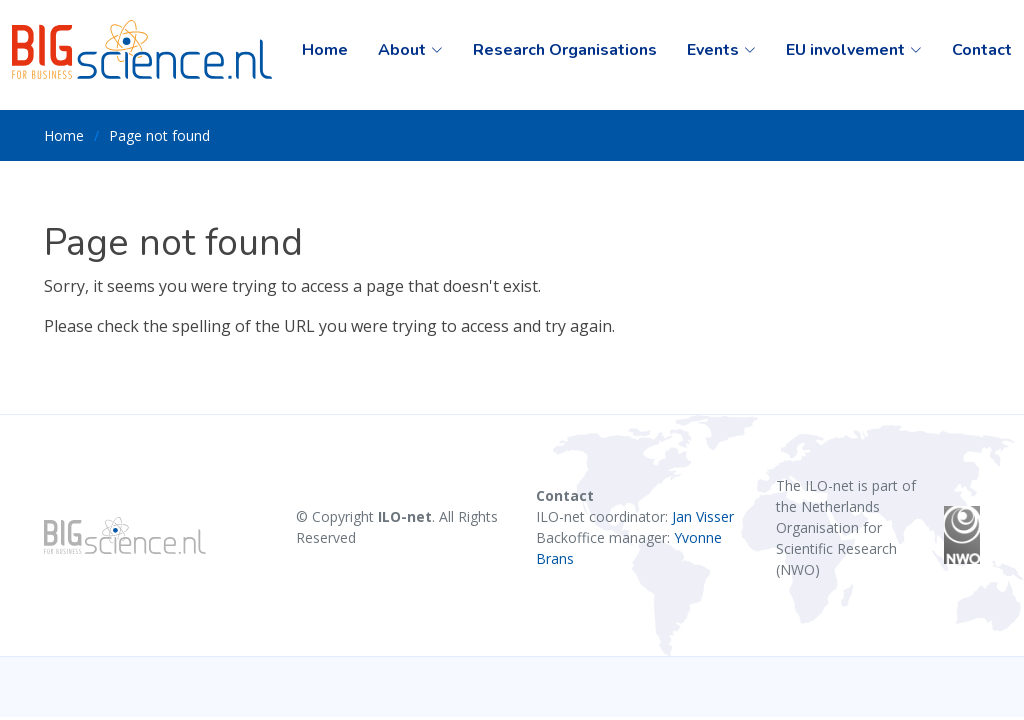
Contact (982, 50)
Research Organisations (565, 50)
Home (325, 50)
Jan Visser (703, 516)
